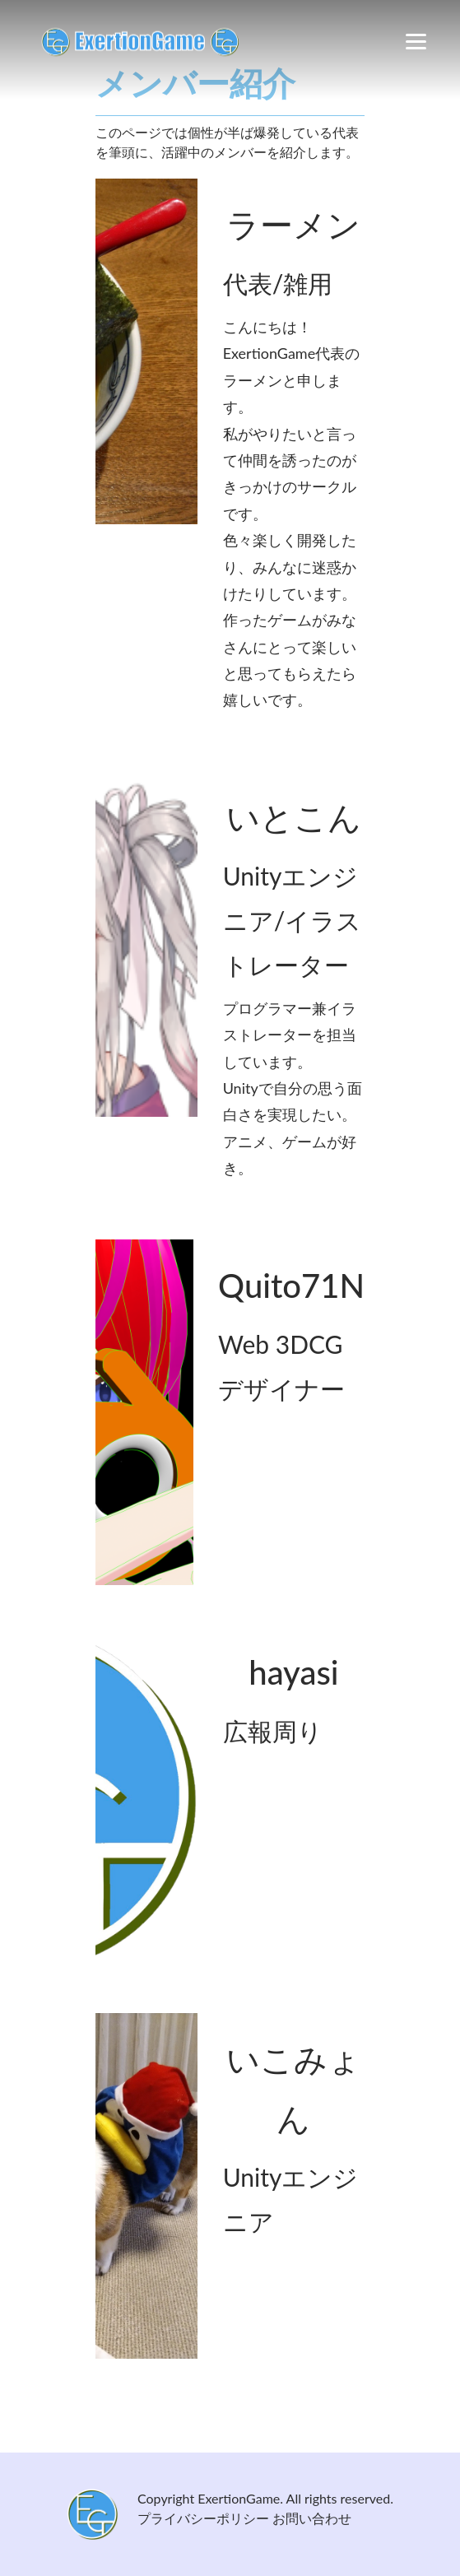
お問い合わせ (311, 2518)
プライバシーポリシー (203, 2518)
